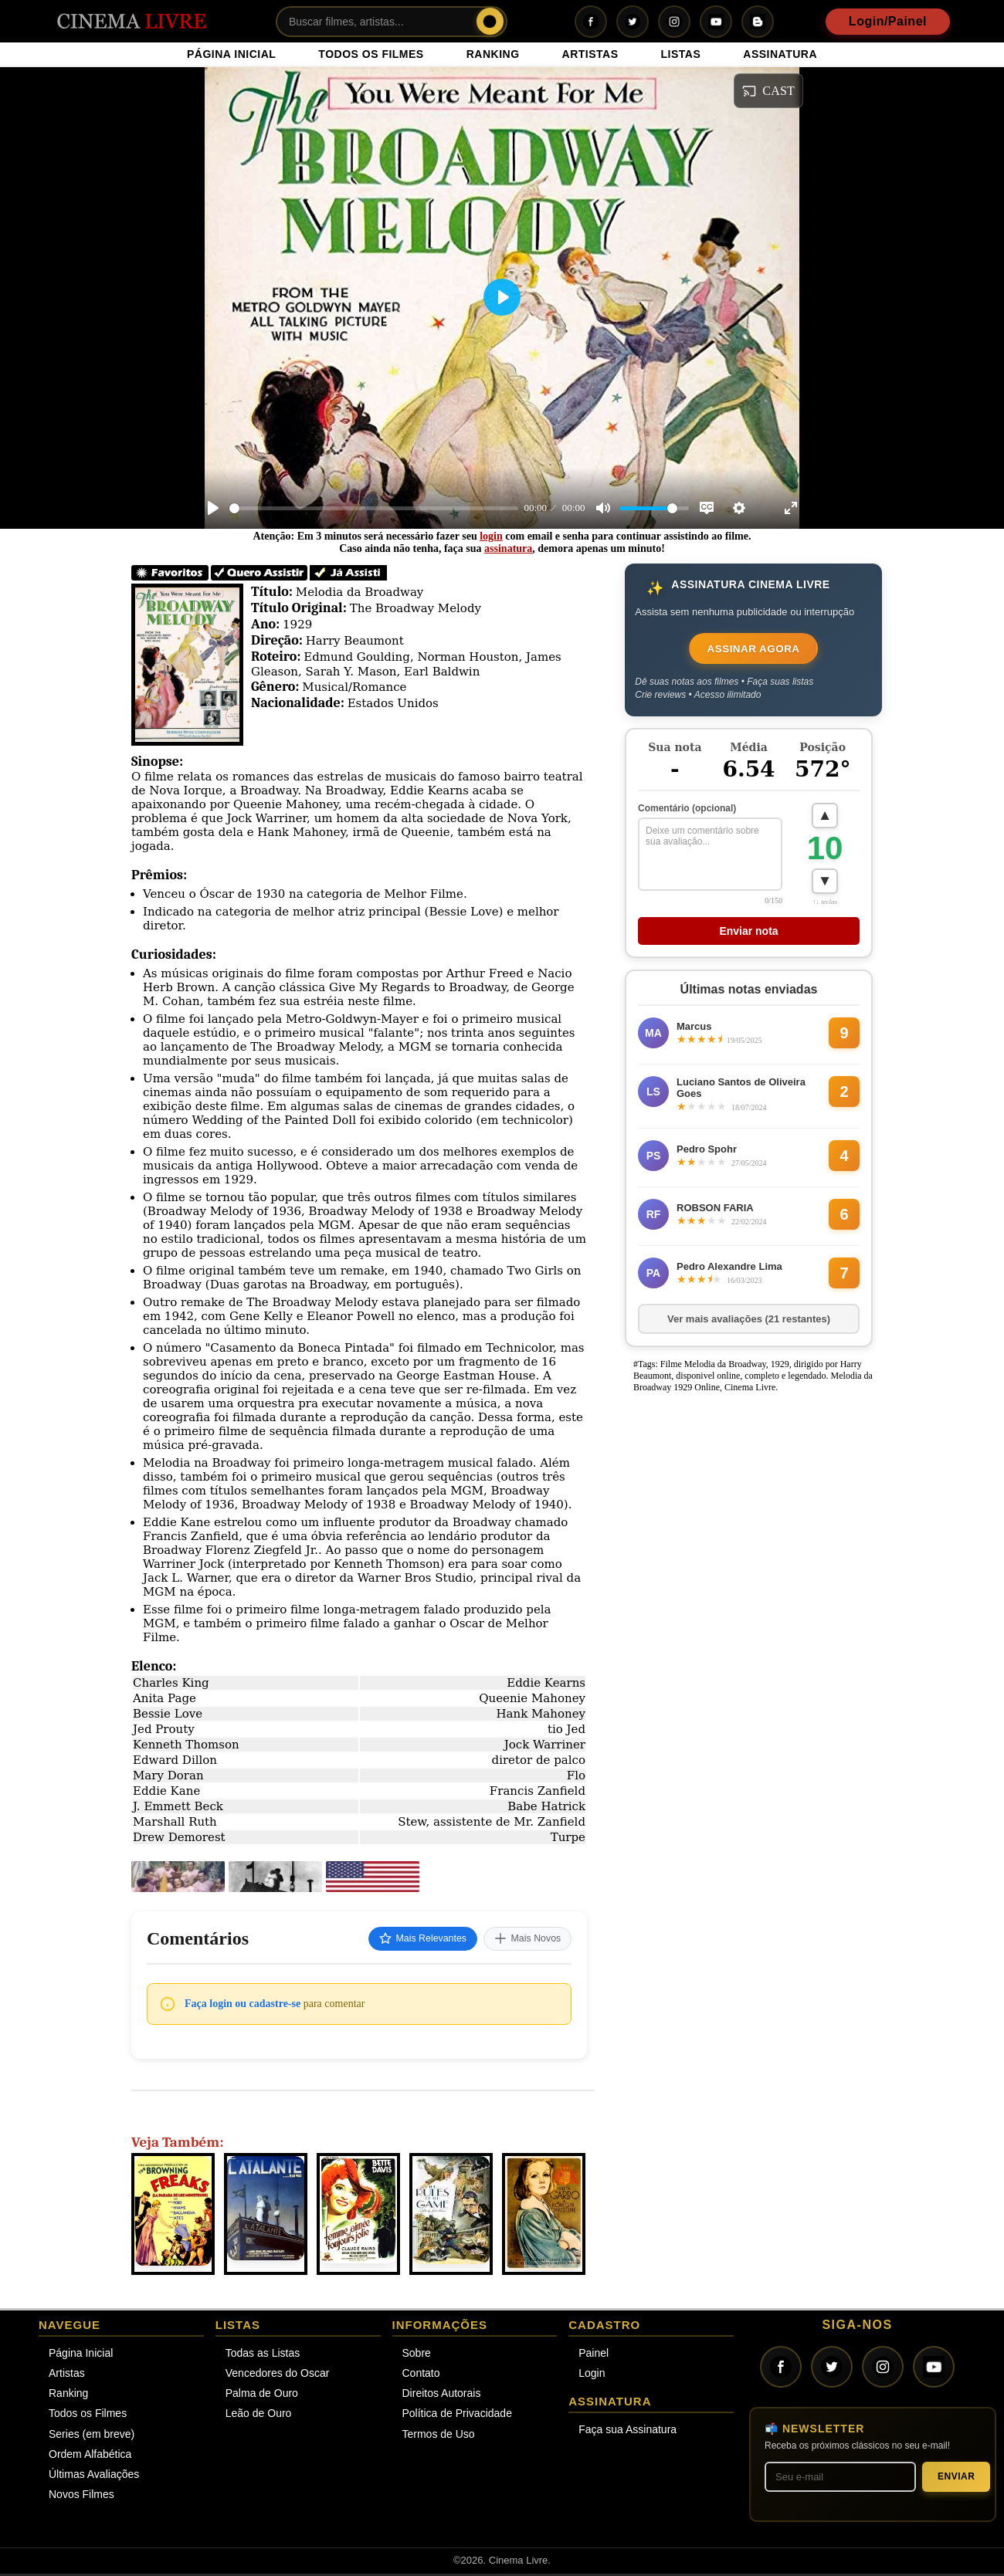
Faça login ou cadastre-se (242, 2006)
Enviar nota (748, 938)
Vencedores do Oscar (278, 2375)
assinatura (508, 548)
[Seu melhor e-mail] (840, 2479)
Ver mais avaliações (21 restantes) (748, 1326)
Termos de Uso (438, 2436)
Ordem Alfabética (90, 2456)
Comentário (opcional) (687, 812)
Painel (593, 2355)
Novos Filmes (81, 2496)
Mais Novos (521, 1940)
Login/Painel (888, 21)
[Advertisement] (744, 1639)
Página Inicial (81, 2355)
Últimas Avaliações (94, 2476)
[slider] (373, 508)
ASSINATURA (780, 54)
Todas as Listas (263, 2355)
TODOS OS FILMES (370, 54)
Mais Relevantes (404, 1940)
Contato (421, 2375)
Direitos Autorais (441, 2395)
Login (591, 2375)
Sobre (416, 2355)
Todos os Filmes (88, 2416)
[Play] (213, 508)
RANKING (493, 54)
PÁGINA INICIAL (231, 54)
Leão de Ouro (259, 2416)
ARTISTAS (590, 54)
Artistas (67, 2375)
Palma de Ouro (262, 2395)
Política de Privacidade (457, 2416)
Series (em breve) (91, 2436)
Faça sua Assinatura (627, 2431)
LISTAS (681, 54)
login (491, 536)
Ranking (68, 2395)
